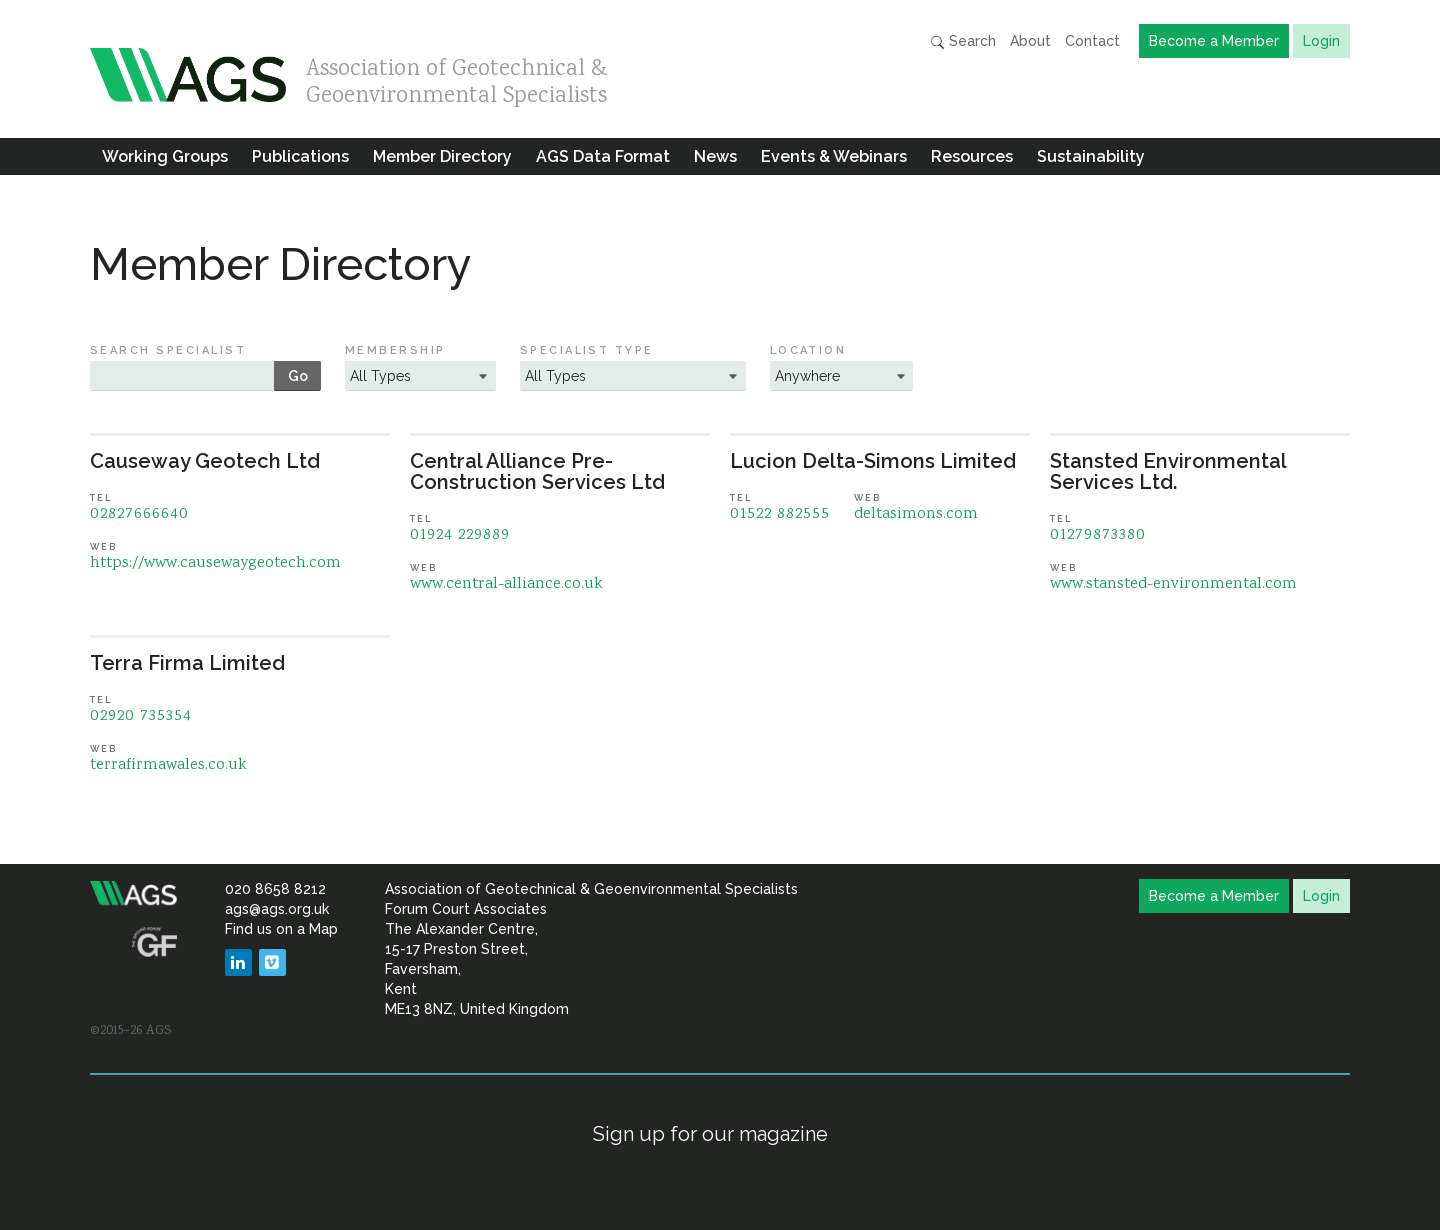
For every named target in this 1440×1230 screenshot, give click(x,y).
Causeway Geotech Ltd (205, 461)
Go (298, 376)
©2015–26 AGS (130, 1031)
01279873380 (1098, 535)
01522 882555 (780, 514)
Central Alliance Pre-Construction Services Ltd (537, 471)
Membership (395, 350)
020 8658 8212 (275, 889)
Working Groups (165, 156)
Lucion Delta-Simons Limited (873, 461)
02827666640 (139, 514)
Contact (1092, 41)
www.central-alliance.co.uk (506, 584)
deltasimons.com (916, 514)
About (1030, 41)
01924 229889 (460, 535)
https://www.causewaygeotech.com (215, 563)
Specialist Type (587, 350)
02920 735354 (141, 716)
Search (963, 41)
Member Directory (442, 156)
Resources (972, 156)
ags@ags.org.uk (277, 909)
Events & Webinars (834, 156)
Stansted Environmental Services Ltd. (1168, 471)
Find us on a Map (281, 929)
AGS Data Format (603, 156)
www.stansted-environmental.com (1173, 584)
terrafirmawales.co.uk (168, 765)
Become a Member (1214, 41)
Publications (300, 156)
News (715, 156)
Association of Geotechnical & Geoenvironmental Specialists (457, 77)
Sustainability (1091, 156)
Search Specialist (168, 350)
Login (1321, 41)
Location (808, 350)
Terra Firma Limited (187, 663)
